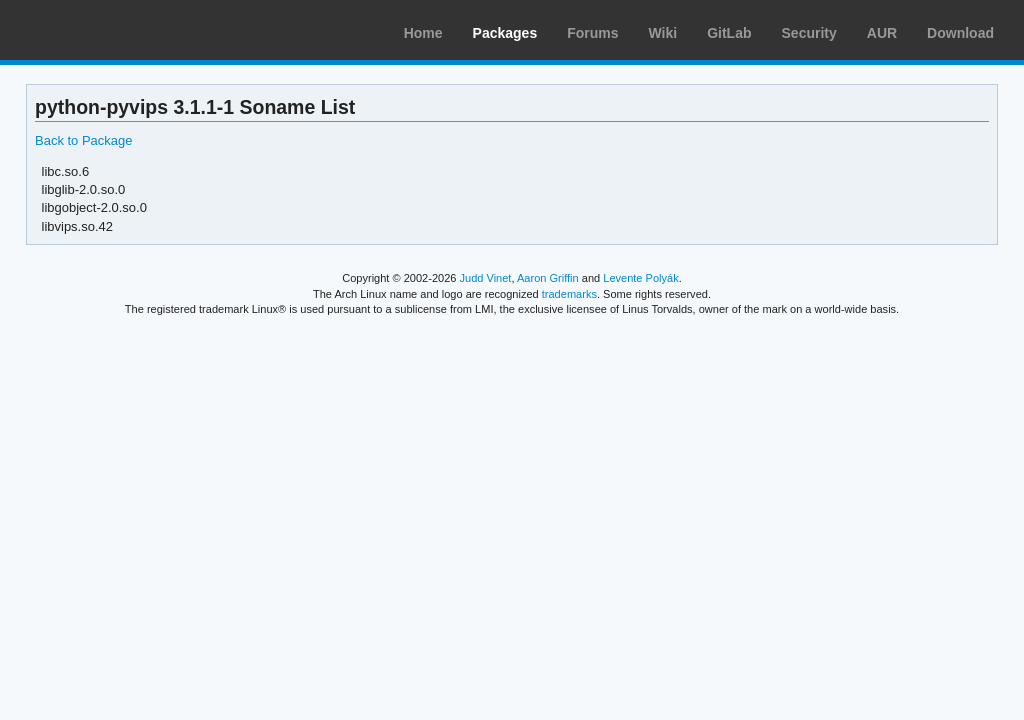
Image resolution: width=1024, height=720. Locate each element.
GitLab (729, 33)
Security (809, 33)
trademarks (569, 294)
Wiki (663, 33)
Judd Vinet (486, 278)
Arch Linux (110, 30)
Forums (592, 33)
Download (960, 33)
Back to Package (83, 140)
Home (423, 33)
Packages (505, 33)
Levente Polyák (640, 278)
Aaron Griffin (548, 278)
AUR (882, 33)
